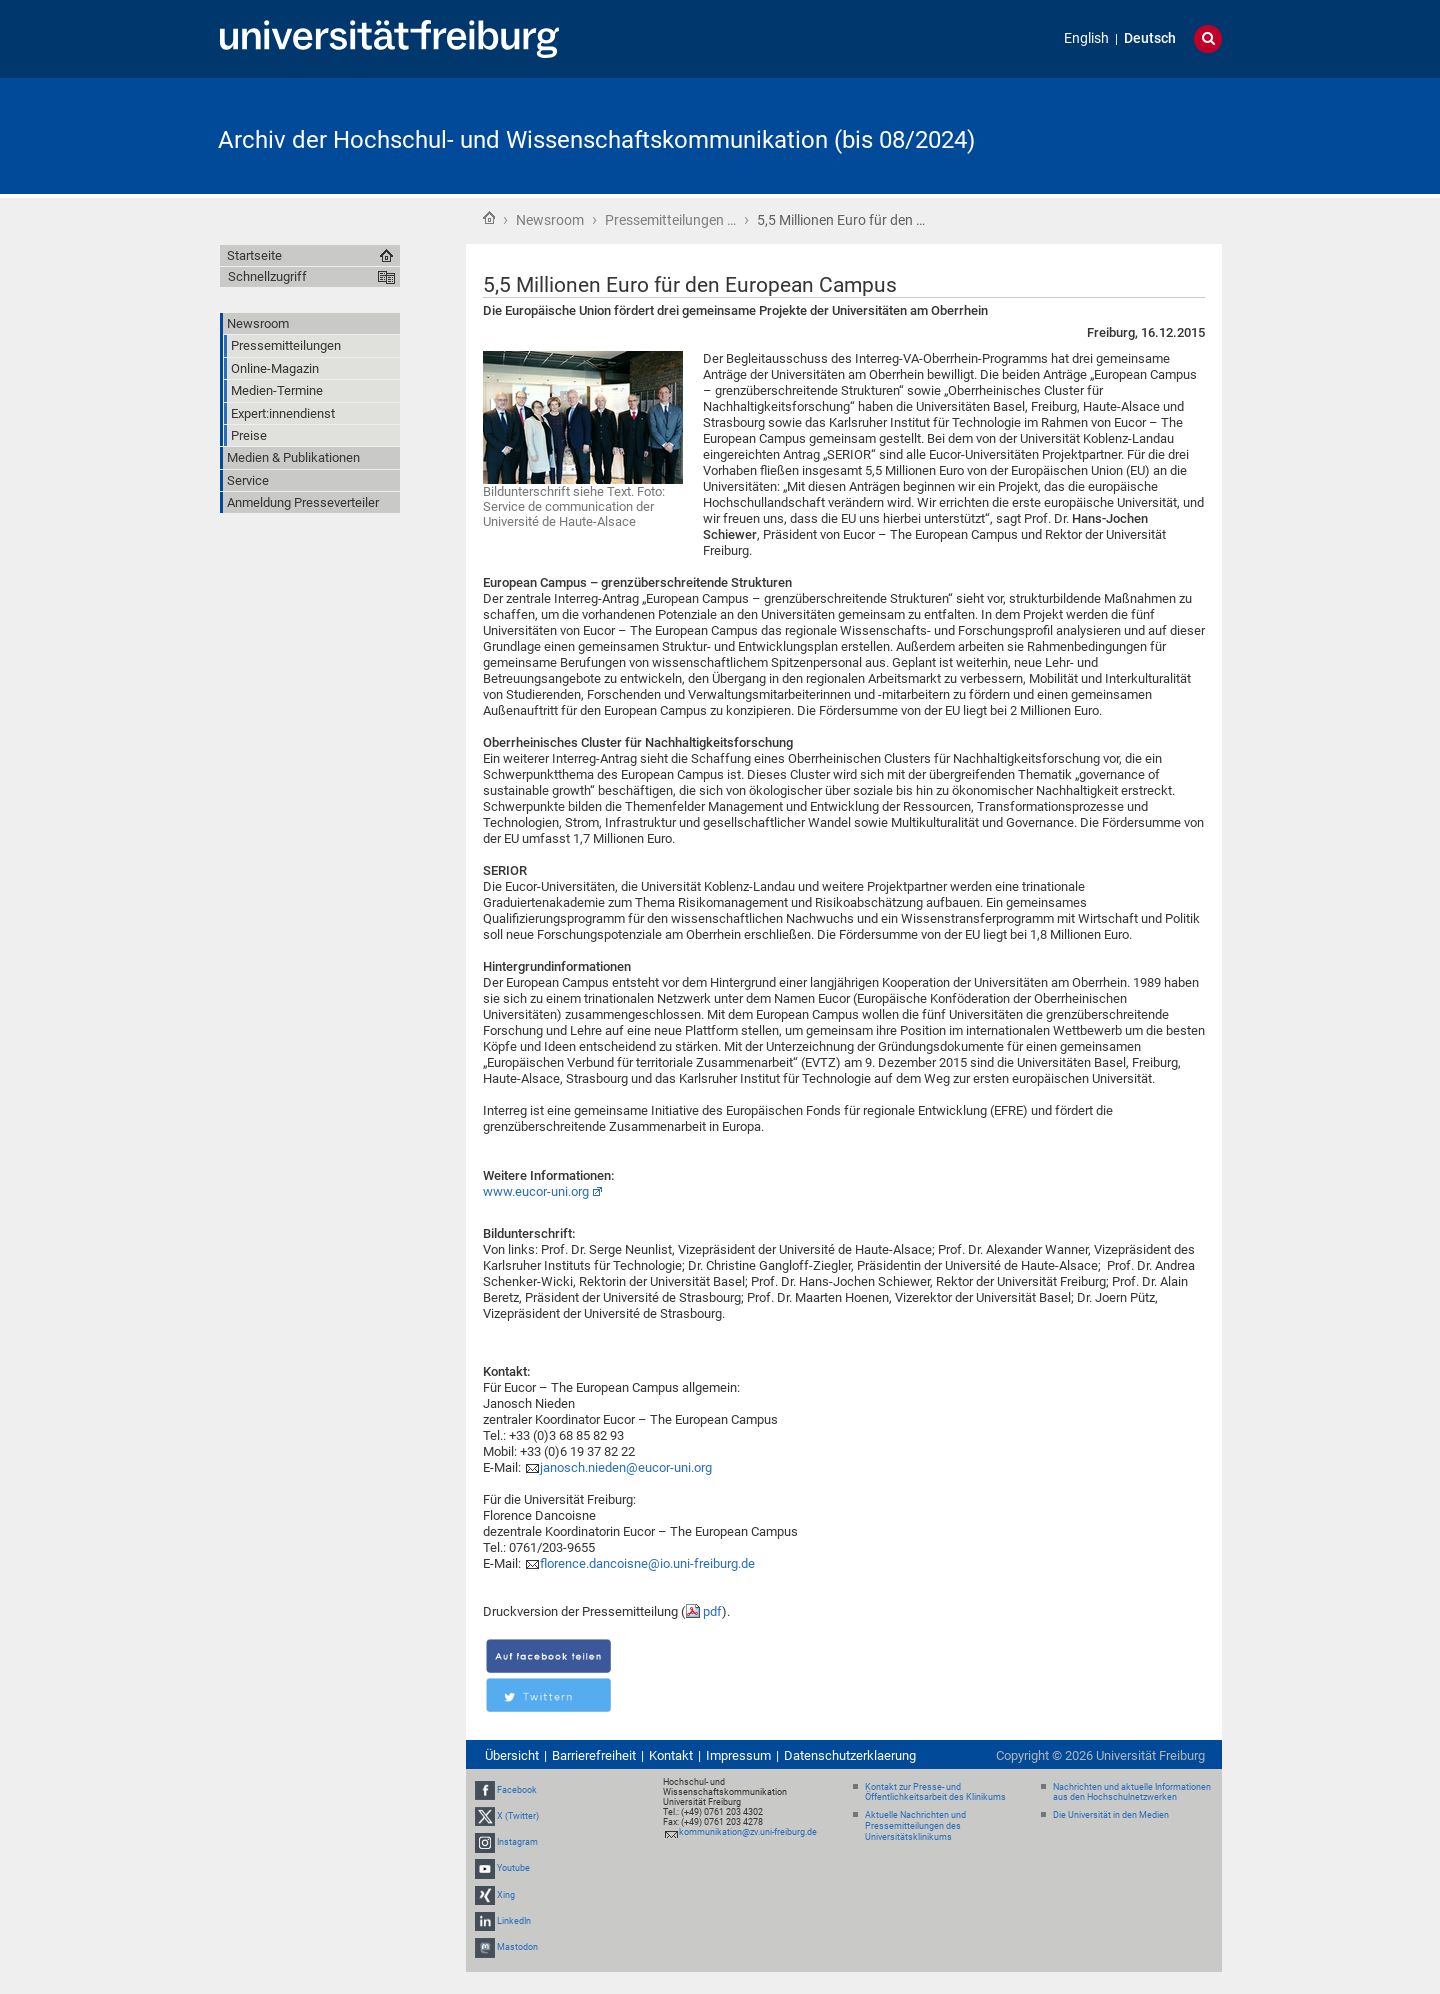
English (1086, 38)
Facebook (517, 1790)
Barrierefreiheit (594, 1755)
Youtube (513, 1868)
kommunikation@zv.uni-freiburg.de (748, 1832)
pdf (712, 1611)
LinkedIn (514, 1921)
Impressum (738, 1755)
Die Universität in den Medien (1111, 1815)
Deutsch (1150, 38)
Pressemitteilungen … (670, 220)
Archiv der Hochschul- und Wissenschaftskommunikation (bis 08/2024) (596, 140)
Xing (506, 1895)
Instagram (517, 1842)
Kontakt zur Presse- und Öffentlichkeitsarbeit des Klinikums (935, 1792)
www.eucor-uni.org (536, 1191)
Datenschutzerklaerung (850, 1755)
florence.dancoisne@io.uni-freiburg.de (647, 1563)
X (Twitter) (518, 1816)
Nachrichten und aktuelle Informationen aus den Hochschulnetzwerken (1132, 1792)
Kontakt (671, 1755)
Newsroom (550, 220)
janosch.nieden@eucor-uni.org (626, 1467)
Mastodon (517, 1947)
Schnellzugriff (267, 276)
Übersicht (512, 1755)
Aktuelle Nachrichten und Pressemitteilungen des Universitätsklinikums (915, 1826)
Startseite (489, 218)
